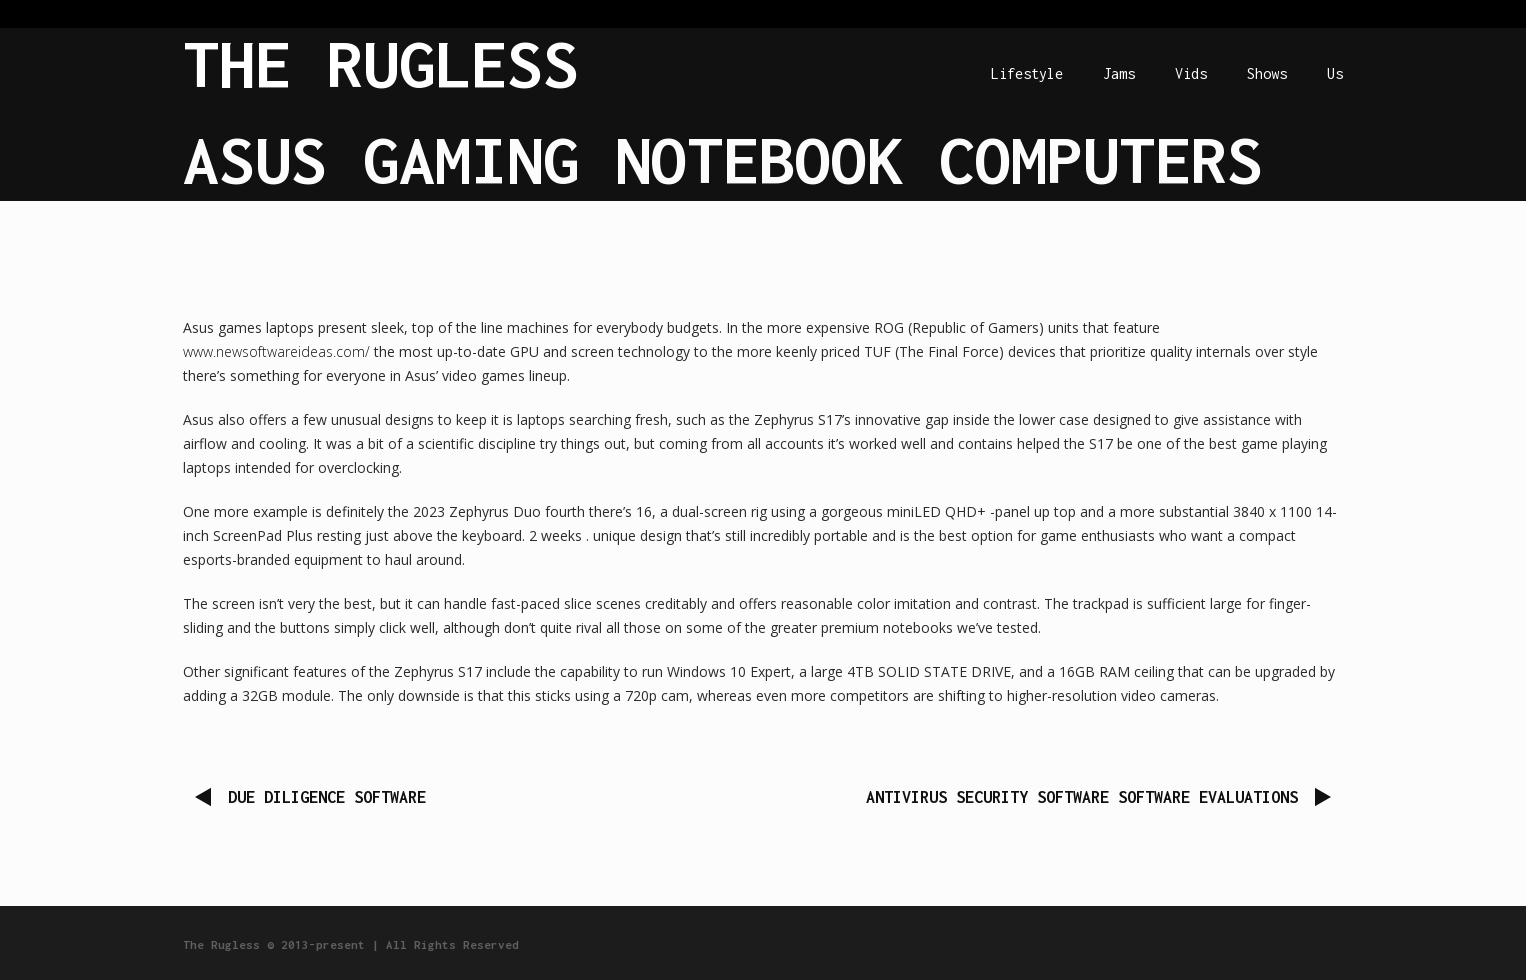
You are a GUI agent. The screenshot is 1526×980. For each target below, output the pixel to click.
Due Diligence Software (327, 797)
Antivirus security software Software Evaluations (1082, 797)
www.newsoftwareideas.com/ (276, 351)
